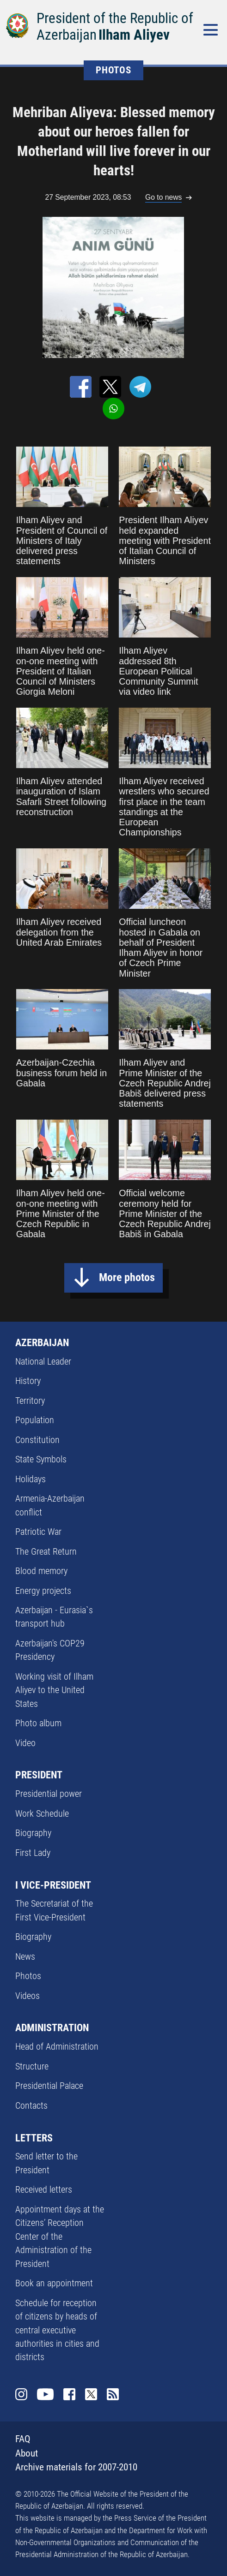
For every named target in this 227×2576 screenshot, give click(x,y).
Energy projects (43, 1591)
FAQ (23, 2439)
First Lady (32, 1853)
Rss (113, 2394)
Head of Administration (56, 2046)
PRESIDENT (38, 1775)
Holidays (30, 1479)
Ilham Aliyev (134, 34)
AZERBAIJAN (42, 1342)
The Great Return (46, 1551)
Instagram (21, 2394)
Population (34, 1420)
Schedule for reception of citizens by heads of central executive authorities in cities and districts (57, 2330)
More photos (127, 1277)
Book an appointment (54, 2283)
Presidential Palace (49, 2086)
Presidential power (48, 1794)
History (28, 1381)
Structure (32, 2066)
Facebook (69, 2394)
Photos (28, 1976)
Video (25, 1743)
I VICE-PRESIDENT (53, 1885)
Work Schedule (42, 1813)
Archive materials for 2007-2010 (76, 2467)
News (25, 1956)
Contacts (31, 2105)
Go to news (163, 197)
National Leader (43, 1361)
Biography (33, 1833)
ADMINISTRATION (52, 2027)
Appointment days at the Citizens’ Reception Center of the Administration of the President (59, 2236)
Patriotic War (38, 1532)
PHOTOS (113, 70)
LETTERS (34, 2138)
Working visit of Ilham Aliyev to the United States (54, 1690)
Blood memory (41, 1571)
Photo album (38, 1723)
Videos (27, 1996)
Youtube (45, 2394)
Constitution (37, 1440)
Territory (30, 1400)
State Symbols (41, 1459)
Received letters (43, 2189)
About (26, 2453)
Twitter (91, 2394)
